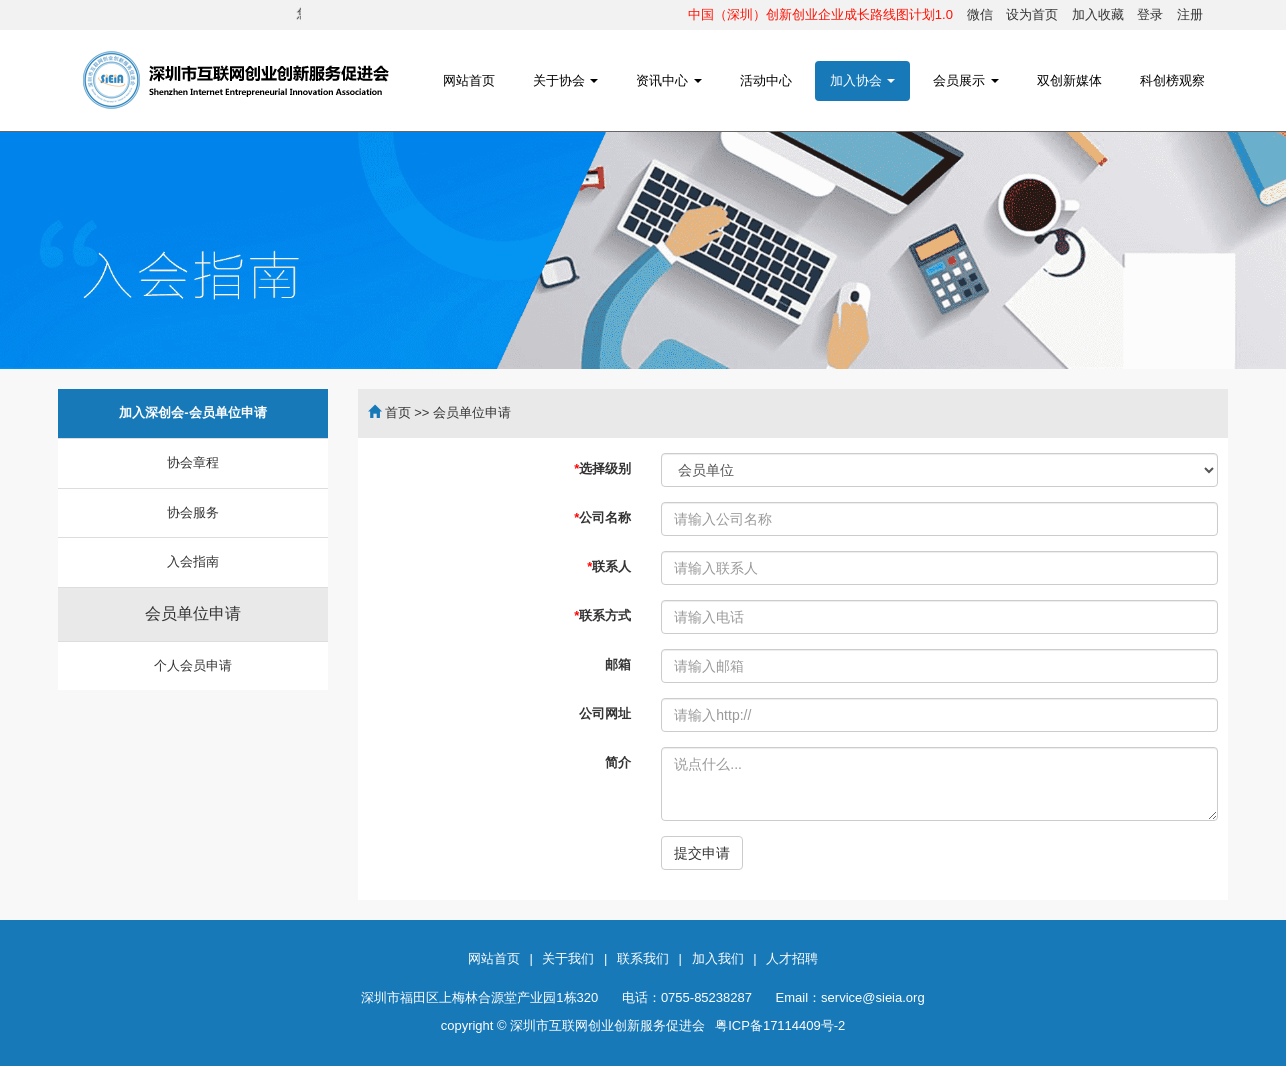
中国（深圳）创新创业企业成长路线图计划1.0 (820, 14)
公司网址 (605, 713)
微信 (980, 14)
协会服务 (193, 512)
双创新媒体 (1069, 80)
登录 (1150, 14)
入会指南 (193, 561)
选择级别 (602, 468)
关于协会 (566, 80)
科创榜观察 (1172, 80)
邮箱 (618, 664)
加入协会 (863, 80)
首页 (398, 412)
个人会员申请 (193, 665)
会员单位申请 (193, 613)
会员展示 (966, 80)
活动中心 (766, 80)
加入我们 (718, 958)
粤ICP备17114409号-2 (780, 1025)
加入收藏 (1098, 14)
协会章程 (193, 462)
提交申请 (702, 853)
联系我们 (643, 958)
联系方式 (602, 615)
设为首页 (1032, 14)
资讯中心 (669, 80)
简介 (618, 762)
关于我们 (568, 958)
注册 (1190, 14)
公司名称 (602, 517)
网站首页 (469, 80)
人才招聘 (792, 958)
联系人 (609, 566)
